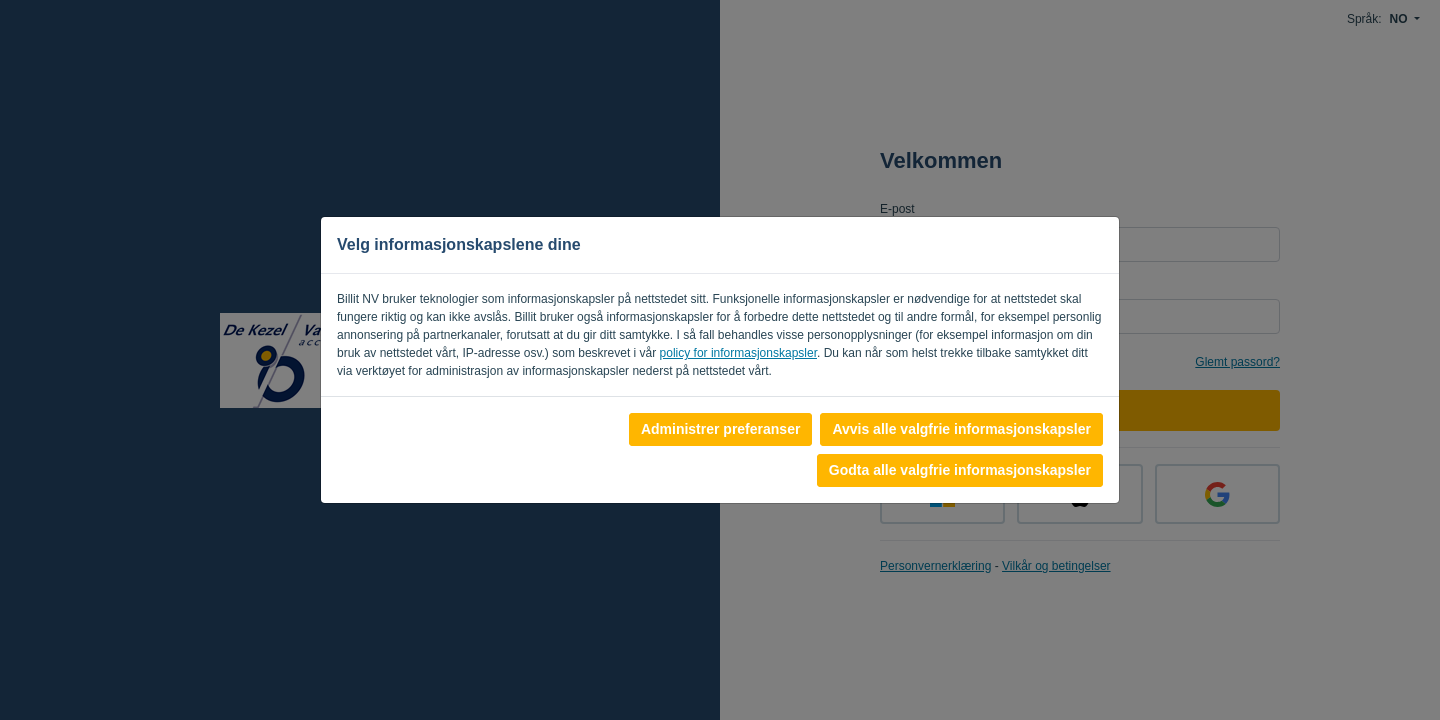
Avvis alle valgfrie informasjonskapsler (961, 429)
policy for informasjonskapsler (738, 353)
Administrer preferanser (721, 429)
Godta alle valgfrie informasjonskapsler (960, 470)
